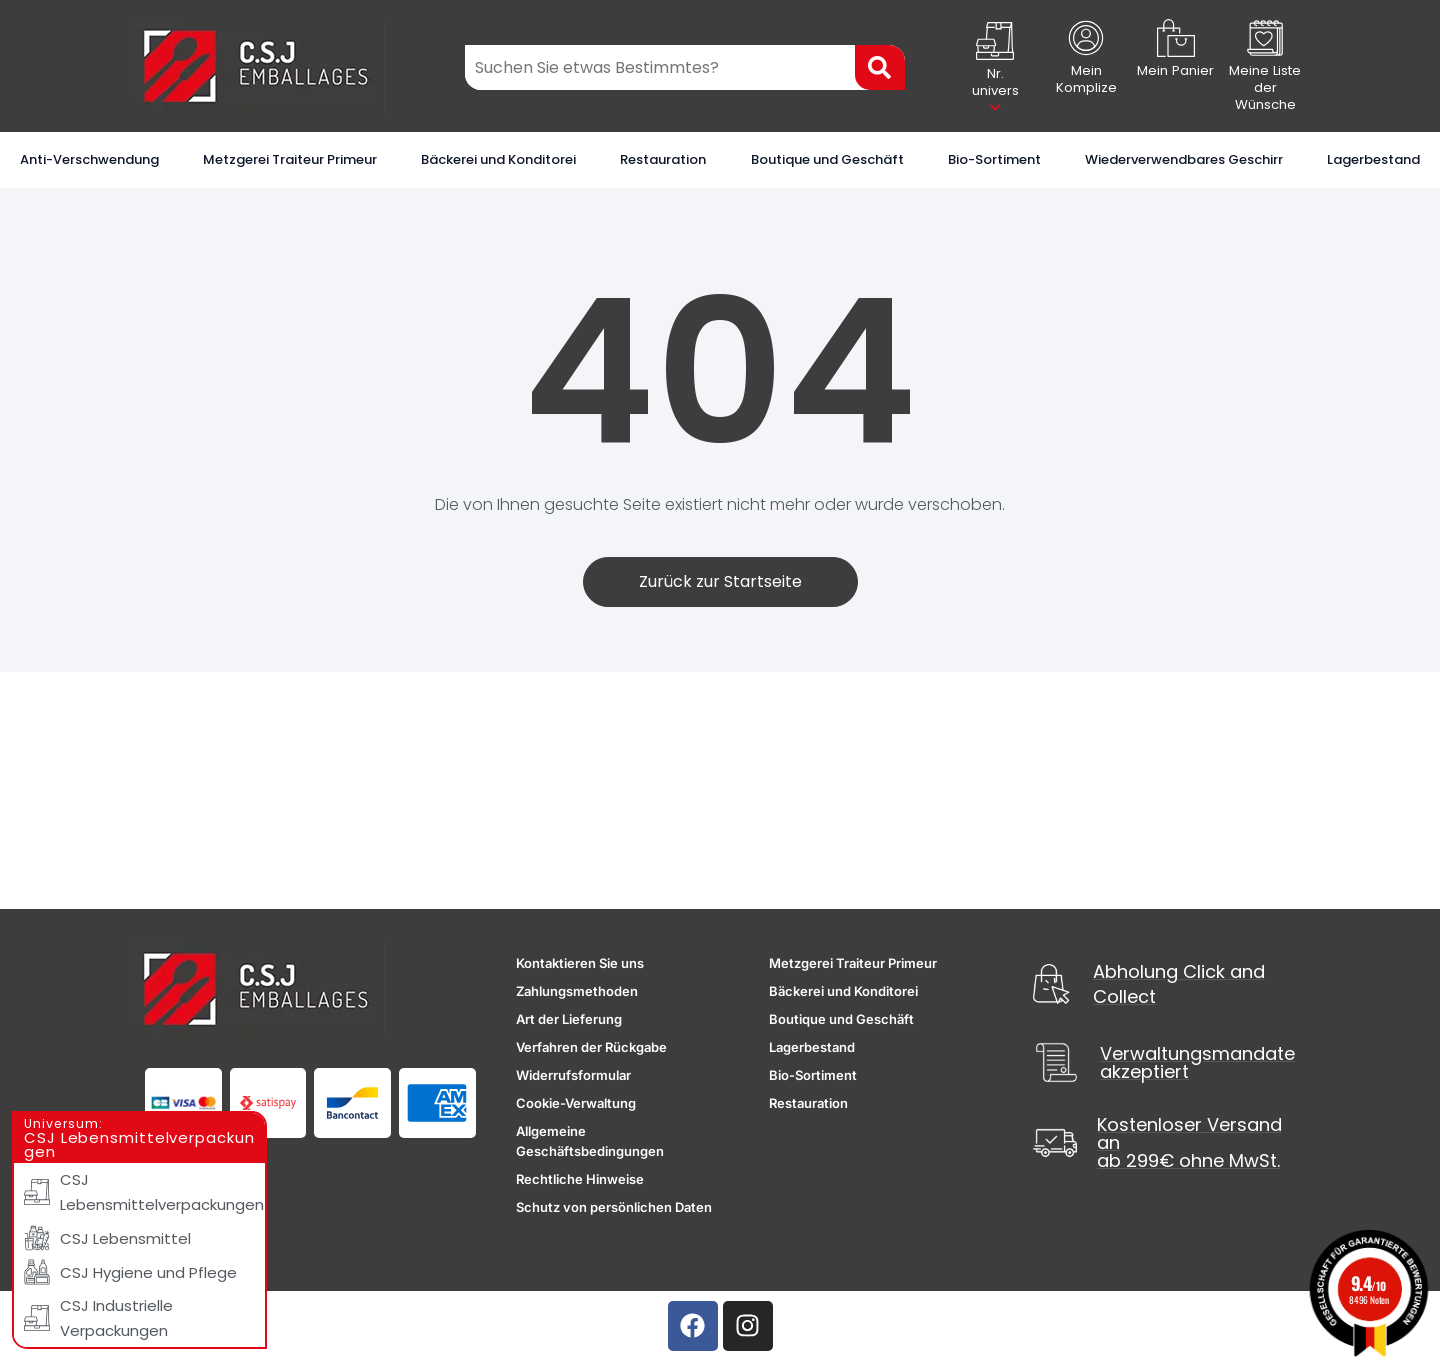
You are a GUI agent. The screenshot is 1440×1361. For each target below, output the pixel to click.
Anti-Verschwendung (89, 159)
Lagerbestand (1373, 159)
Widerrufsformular (573, 1075)
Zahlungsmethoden (577, 991)
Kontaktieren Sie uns (580, 963)
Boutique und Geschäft (827, 159)
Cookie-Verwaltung (576, 1103)
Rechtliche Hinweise (580, 1179)
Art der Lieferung (569, 1019)
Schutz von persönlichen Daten (614, 1207)
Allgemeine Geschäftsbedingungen (590, 1141)
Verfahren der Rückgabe (591, 1047)
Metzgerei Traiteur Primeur (290, 159)
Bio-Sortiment (994, 159)
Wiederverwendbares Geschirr (1184, 159)
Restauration (663, 159)
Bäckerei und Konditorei (498, 159)
